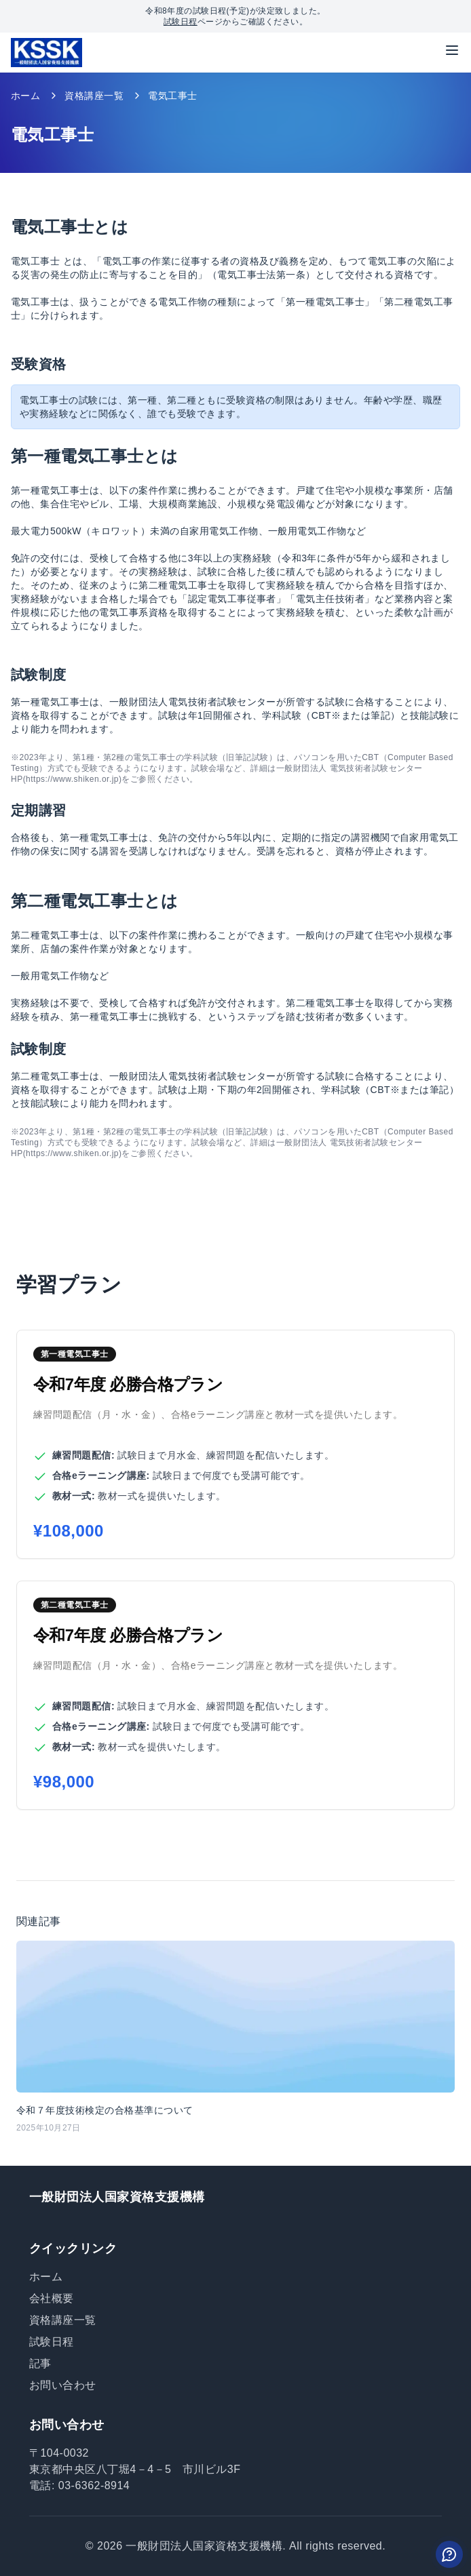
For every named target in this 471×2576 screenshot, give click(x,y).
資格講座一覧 (94, 95)
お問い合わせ (62, 2385)
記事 (40, 2363)
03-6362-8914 (94, 2485)
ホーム (25, 95)
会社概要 (51, 2298)
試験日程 (180, 21)
